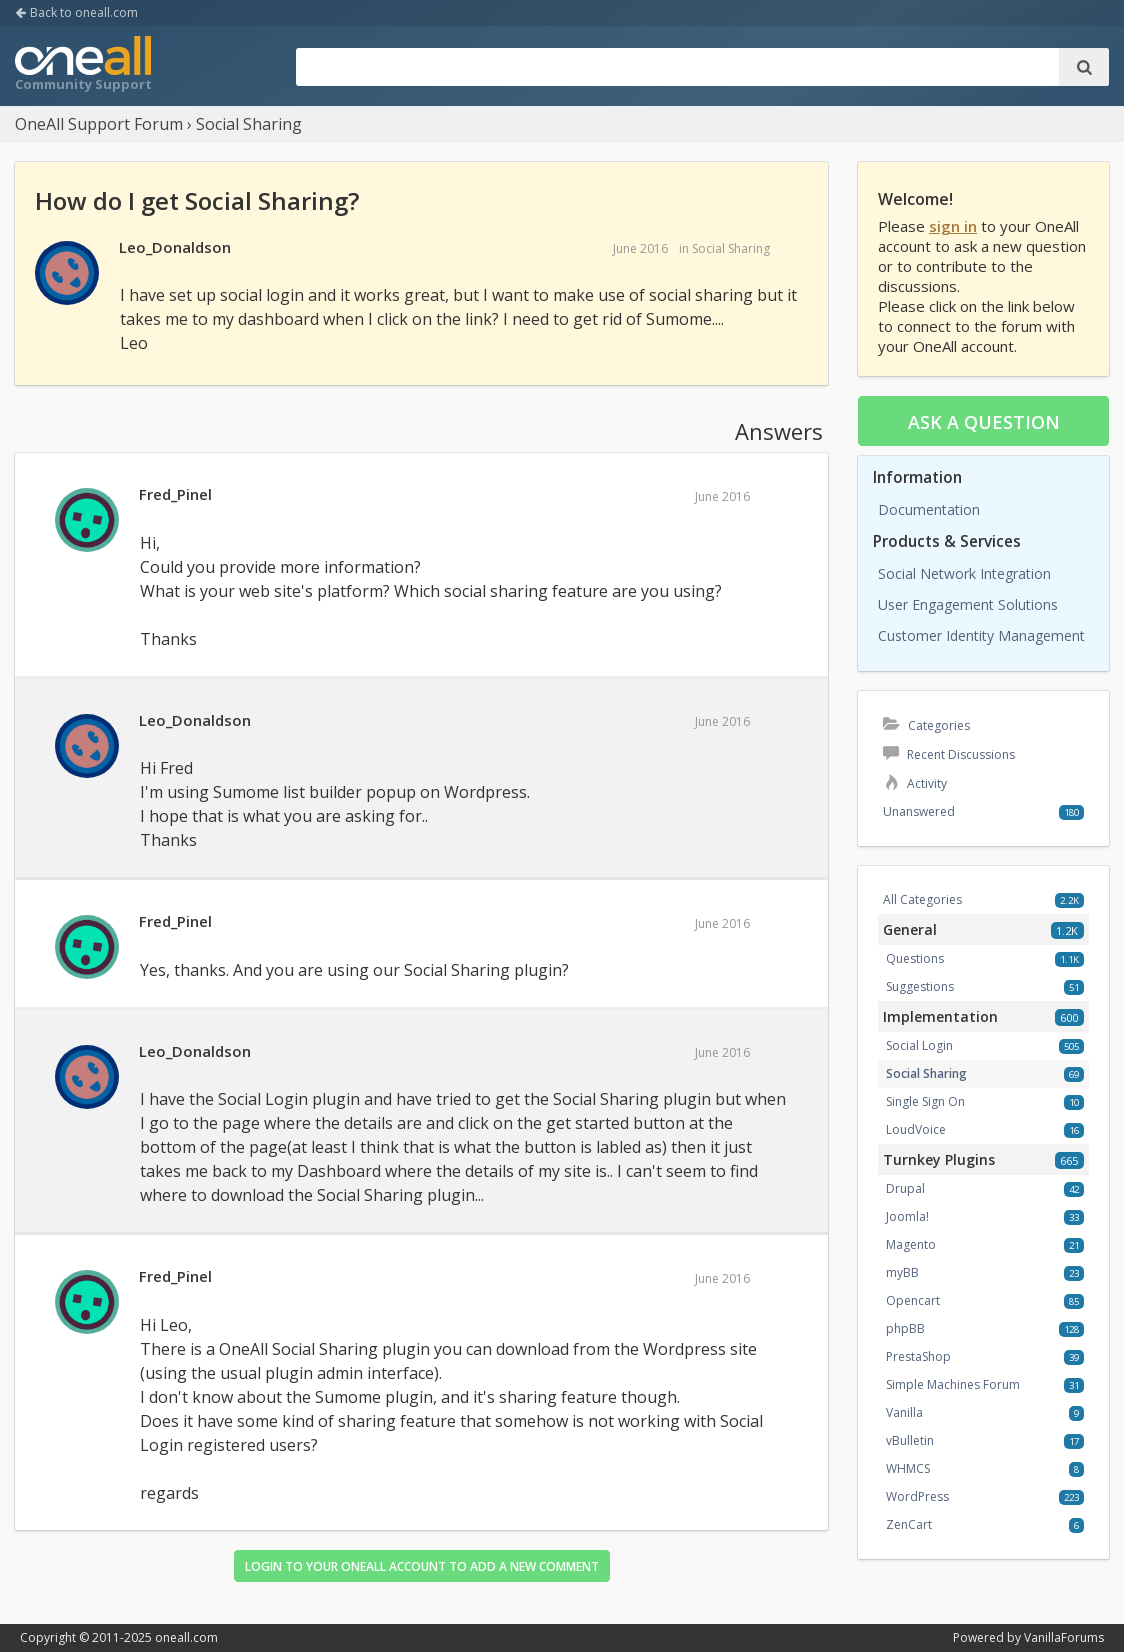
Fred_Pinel (175, 494)
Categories (926, 725)
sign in (953, 226)
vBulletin (910, 1440)
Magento (911, 1244)
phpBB (905, 1328)
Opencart (913, 1300)
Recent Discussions (949, 754)
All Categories (922, 899)
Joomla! (907, 1216)
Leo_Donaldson (175, 247)
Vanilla (904, 1412)
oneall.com (186, 1637)
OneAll (83, 66)
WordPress (917, 1496)
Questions (915, 958)
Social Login (919, 1045)
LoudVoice (916, 1129)
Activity (915, 783)
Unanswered (919, 811)
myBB (902, 1272)
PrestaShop (918, 1356)
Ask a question (984, 422)
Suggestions (920, 986)
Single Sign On (925, 1101)
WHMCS (908, 1468)
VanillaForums (1064, 1637)
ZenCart (909, 1524)
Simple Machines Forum (953, 1384)
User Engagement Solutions (968, 604)
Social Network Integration (964, 573)
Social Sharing (731, 248)
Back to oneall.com (76, 12)
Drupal (905, 1188)
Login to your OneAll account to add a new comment (422, 1566)
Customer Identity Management (981, 635)
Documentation (929, 509)
